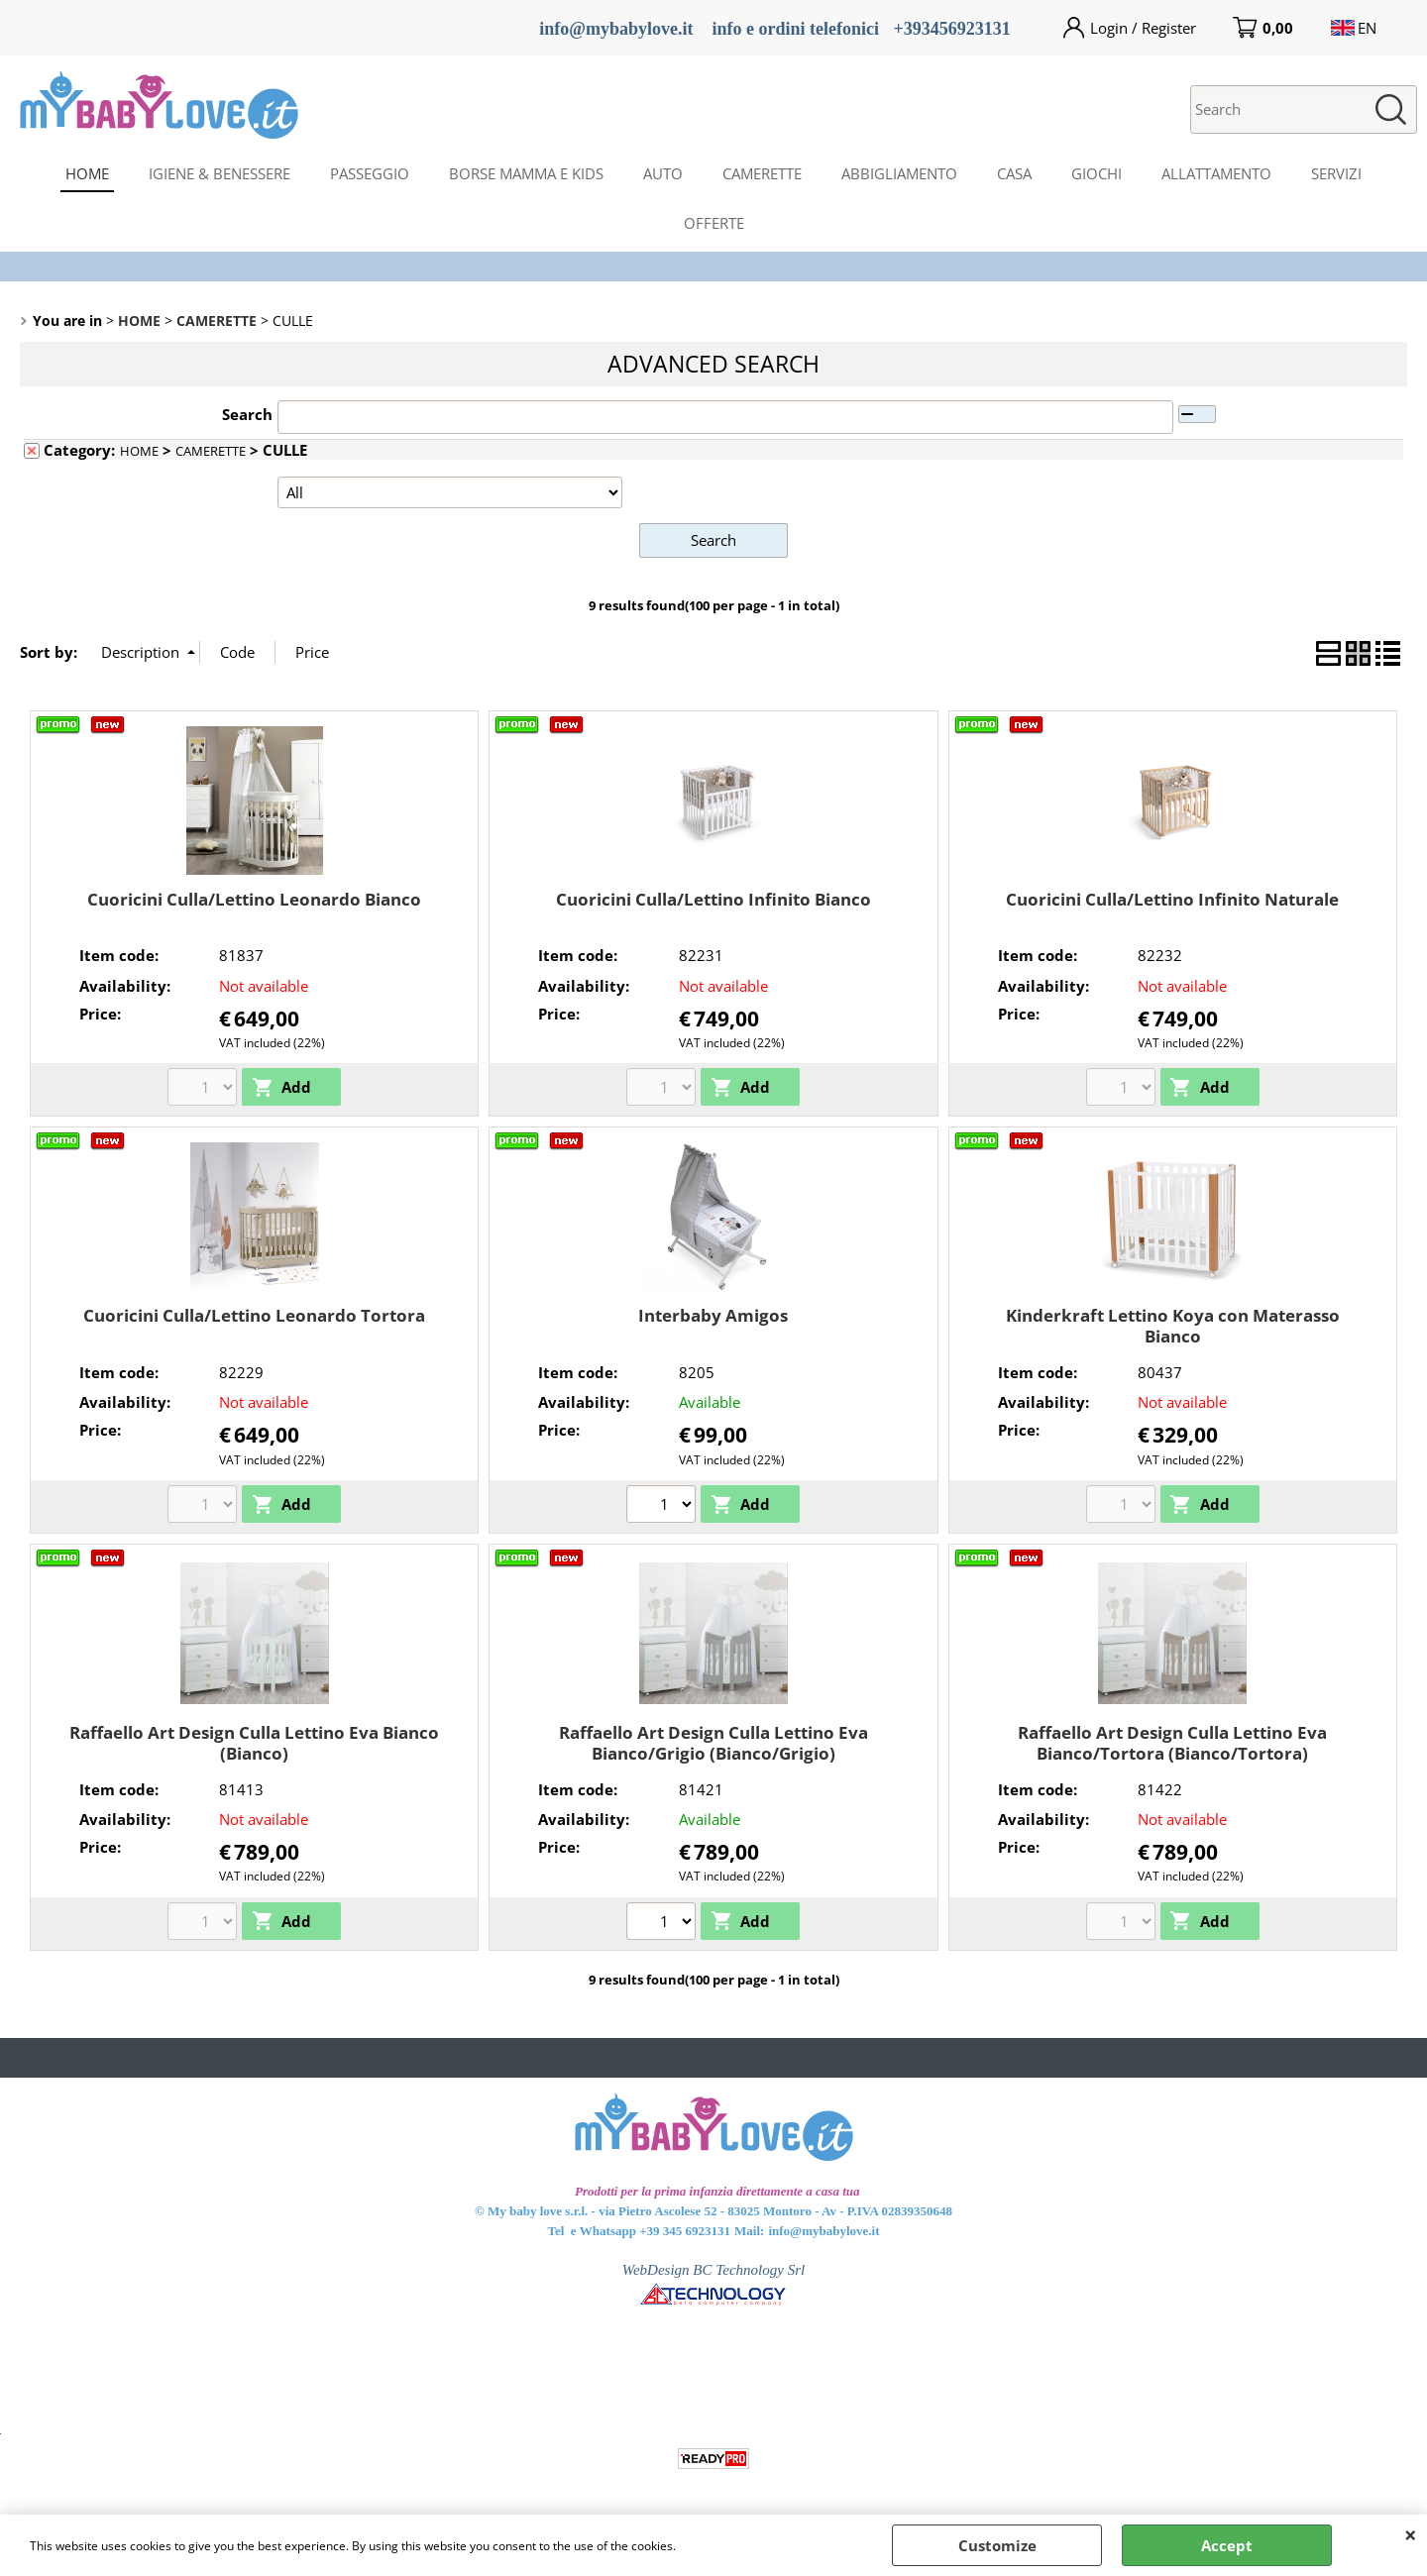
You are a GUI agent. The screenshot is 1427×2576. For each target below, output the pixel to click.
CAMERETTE (762, 173)
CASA (1014, 173)
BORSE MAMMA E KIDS (526, 173)
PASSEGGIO (369, 173)
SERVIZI (1336, 173)
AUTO (663, 173)
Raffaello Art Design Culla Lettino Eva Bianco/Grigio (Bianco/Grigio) (713, 1743)
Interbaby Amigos (713, 1315)
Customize (997, 2545)
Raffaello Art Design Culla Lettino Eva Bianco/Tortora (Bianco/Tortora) (1172, 1743)
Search (247, 414)
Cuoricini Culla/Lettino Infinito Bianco (713, 898)
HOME (87, 173)
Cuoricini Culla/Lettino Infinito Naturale (1172, 898)
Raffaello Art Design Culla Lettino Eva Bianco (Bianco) (254, 1743)
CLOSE (1410, 2534)
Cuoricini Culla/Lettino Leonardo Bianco (254, 898)
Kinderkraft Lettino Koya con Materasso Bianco (1173, 1325)
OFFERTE (714, 223)
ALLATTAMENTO (1216, 173)
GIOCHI (1096, 173)
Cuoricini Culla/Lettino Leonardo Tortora (254, 1315)
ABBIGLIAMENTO (899, 173)
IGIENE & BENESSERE (219, 173)
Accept (1227, 2545)
